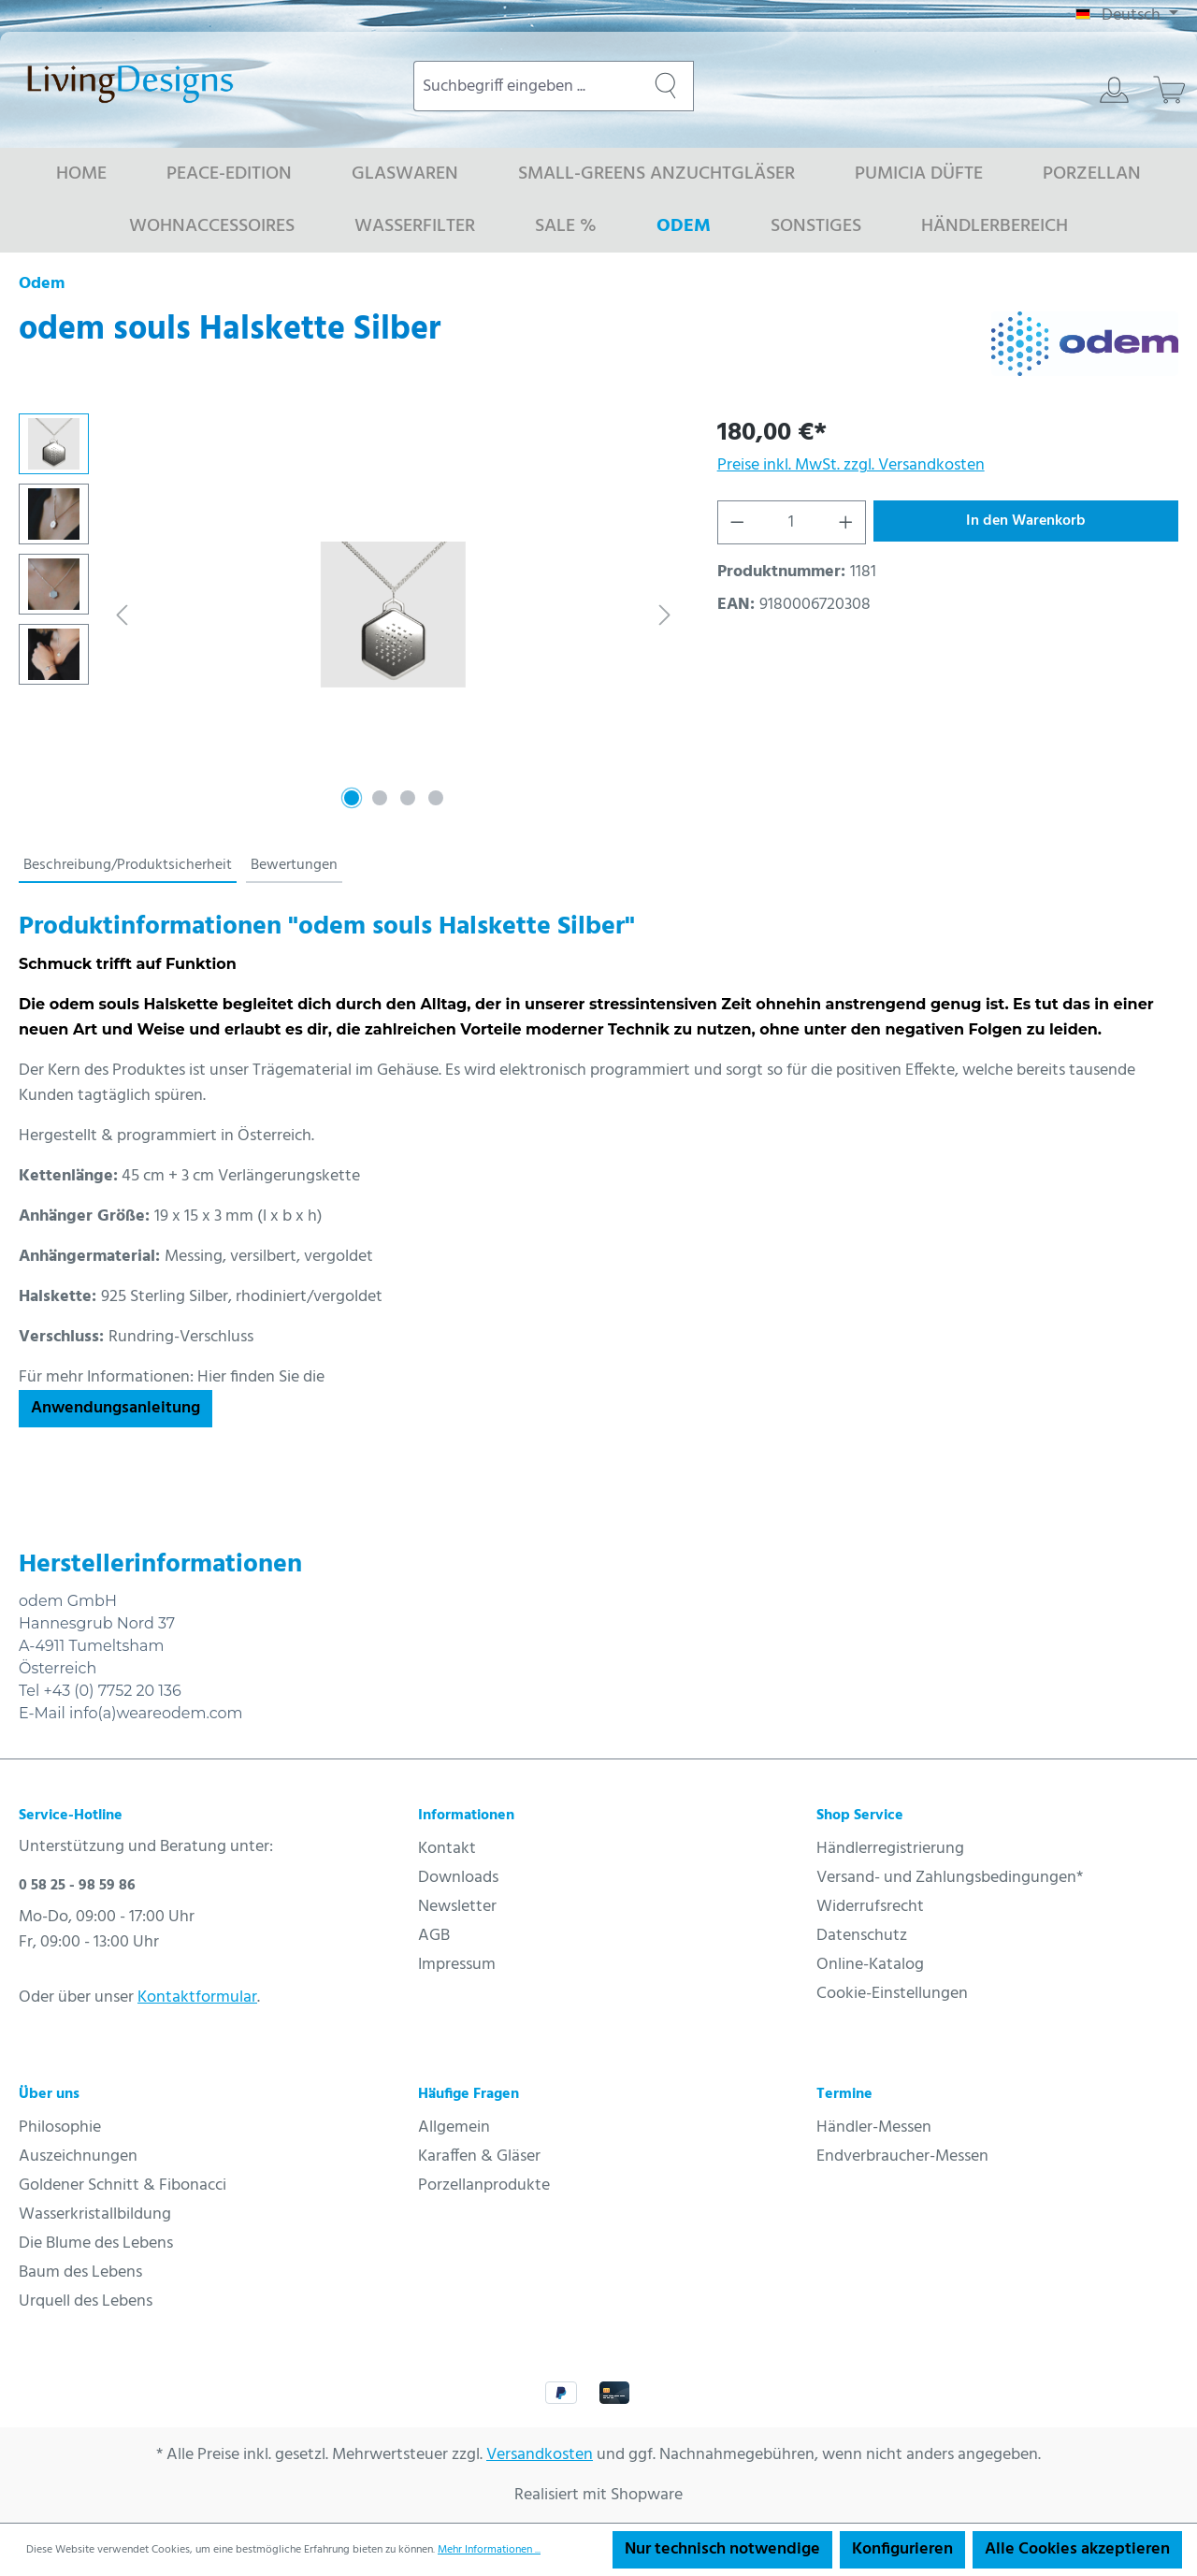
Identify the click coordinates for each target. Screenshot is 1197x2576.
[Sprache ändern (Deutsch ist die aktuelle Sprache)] (1126, 16)
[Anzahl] (791, 522)
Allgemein (454, 2127)
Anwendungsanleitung (115, 1408)
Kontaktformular (197, 1997)
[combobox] (526, 86)
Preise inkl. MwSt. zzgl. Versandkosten (851, 465)
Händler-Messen (873, 2127)
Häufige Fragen (468, 2094)
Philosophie (60, 2127)
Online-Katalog (870, 1964)
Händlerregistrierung (890, 1848)
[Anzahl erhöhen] (846, 522)
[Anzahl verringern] (737, 522)
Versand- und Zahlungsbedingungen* (949, 1877)
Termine (844, 2094)
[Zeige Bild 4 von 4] (435, 797)
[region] (349, 614)
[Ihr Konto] (1114, 89)
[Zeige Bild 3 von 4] (407, 797)
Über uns (49, 2094)
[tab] (128, 866)
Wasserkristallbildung (95, 2214)
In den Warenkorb (1026, 521)
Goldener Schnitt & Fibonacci (122, 2185)
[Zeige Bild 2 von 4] (379, 797)
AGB (434, 1935)
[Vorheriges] (122, 615)
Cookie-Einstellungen (892, 1993)
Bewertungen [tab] (294, 865)
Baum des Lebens (80, 2272)
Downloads (458, 1877)
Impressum (457, 1964)
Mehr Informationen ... (489, 2549)
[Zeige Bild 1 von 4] (351, 797)
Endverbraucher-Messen (902, 2156)
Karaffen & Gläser (479, 2156)
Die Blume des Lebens (96, 2243)
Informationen (466, 1815)
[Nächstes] (665, 615)
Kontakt (447, 1848)
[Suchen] (666, 86)
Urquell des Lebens (85, 2301)
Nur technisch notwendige (722, 2549)
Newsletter (457, 1906)
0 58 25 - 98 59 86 (77, 1885)
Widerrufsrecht (870, 1906)
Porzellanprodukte (484, 2185)
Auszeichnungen (78, 2156)
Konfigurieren (902, 2549)
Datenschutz (861, 1935)
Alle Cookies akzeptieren (1077, 2549)
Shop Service (859, 1815)
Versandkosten (539, 2454)
